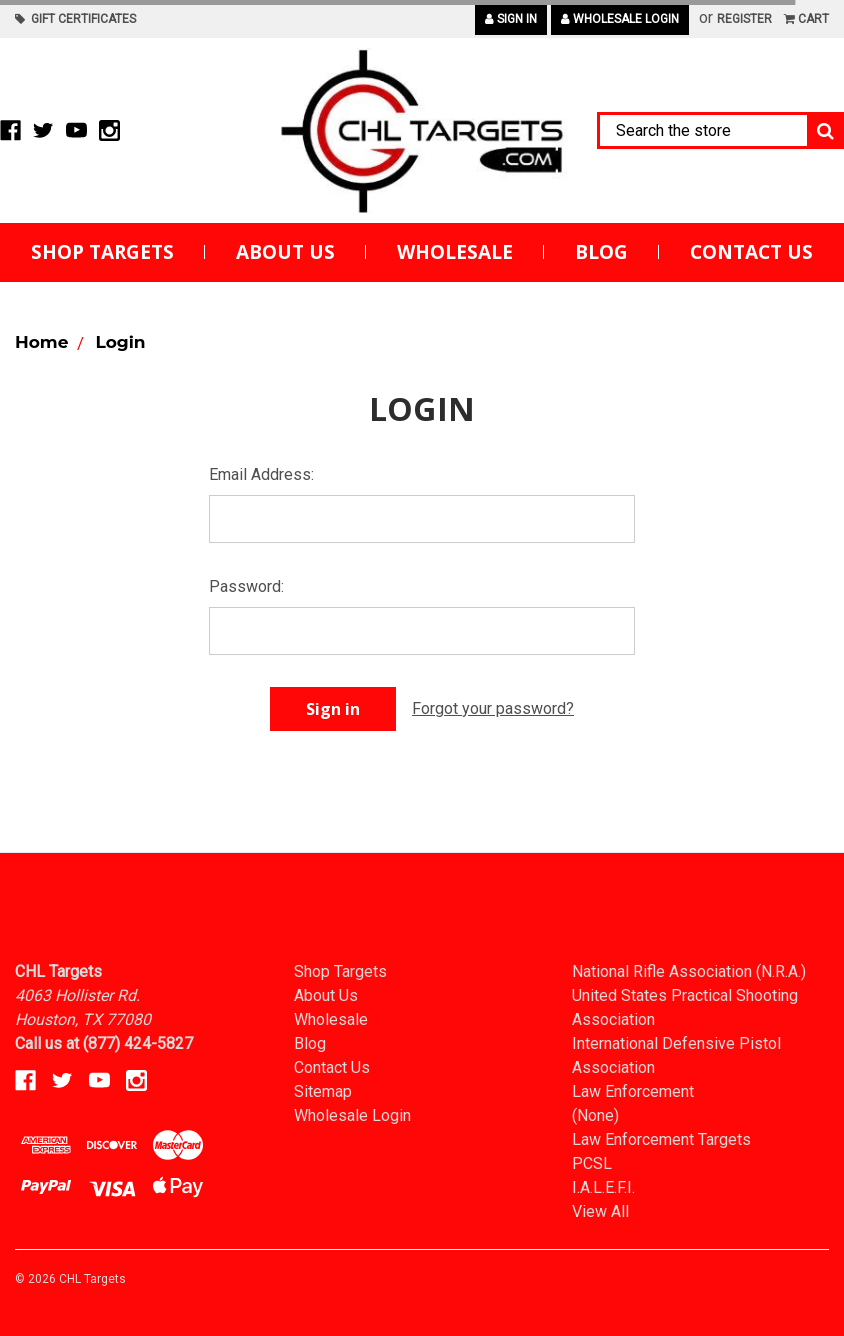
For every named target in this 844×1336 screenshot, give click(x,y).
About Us (285, 252)
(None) (595, 1115)
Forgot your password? (493, 708)
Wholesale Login (620, 19)
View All (600, 1211)
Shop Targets (102, 252)
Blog (601, 252)
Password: (246, 586)
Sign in (511, 19)
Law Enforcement (633, 1091)
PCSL (592, 1163)
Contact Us (751, 252)
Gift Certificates (75, 19)
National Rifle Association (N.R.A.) (689, 971)
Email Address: (261, 474)
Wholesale (455, 252)
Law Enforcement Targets (661, 1139)
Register (744, 19)
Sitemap (323, 1091)
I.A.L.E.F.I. (603, 1187)
